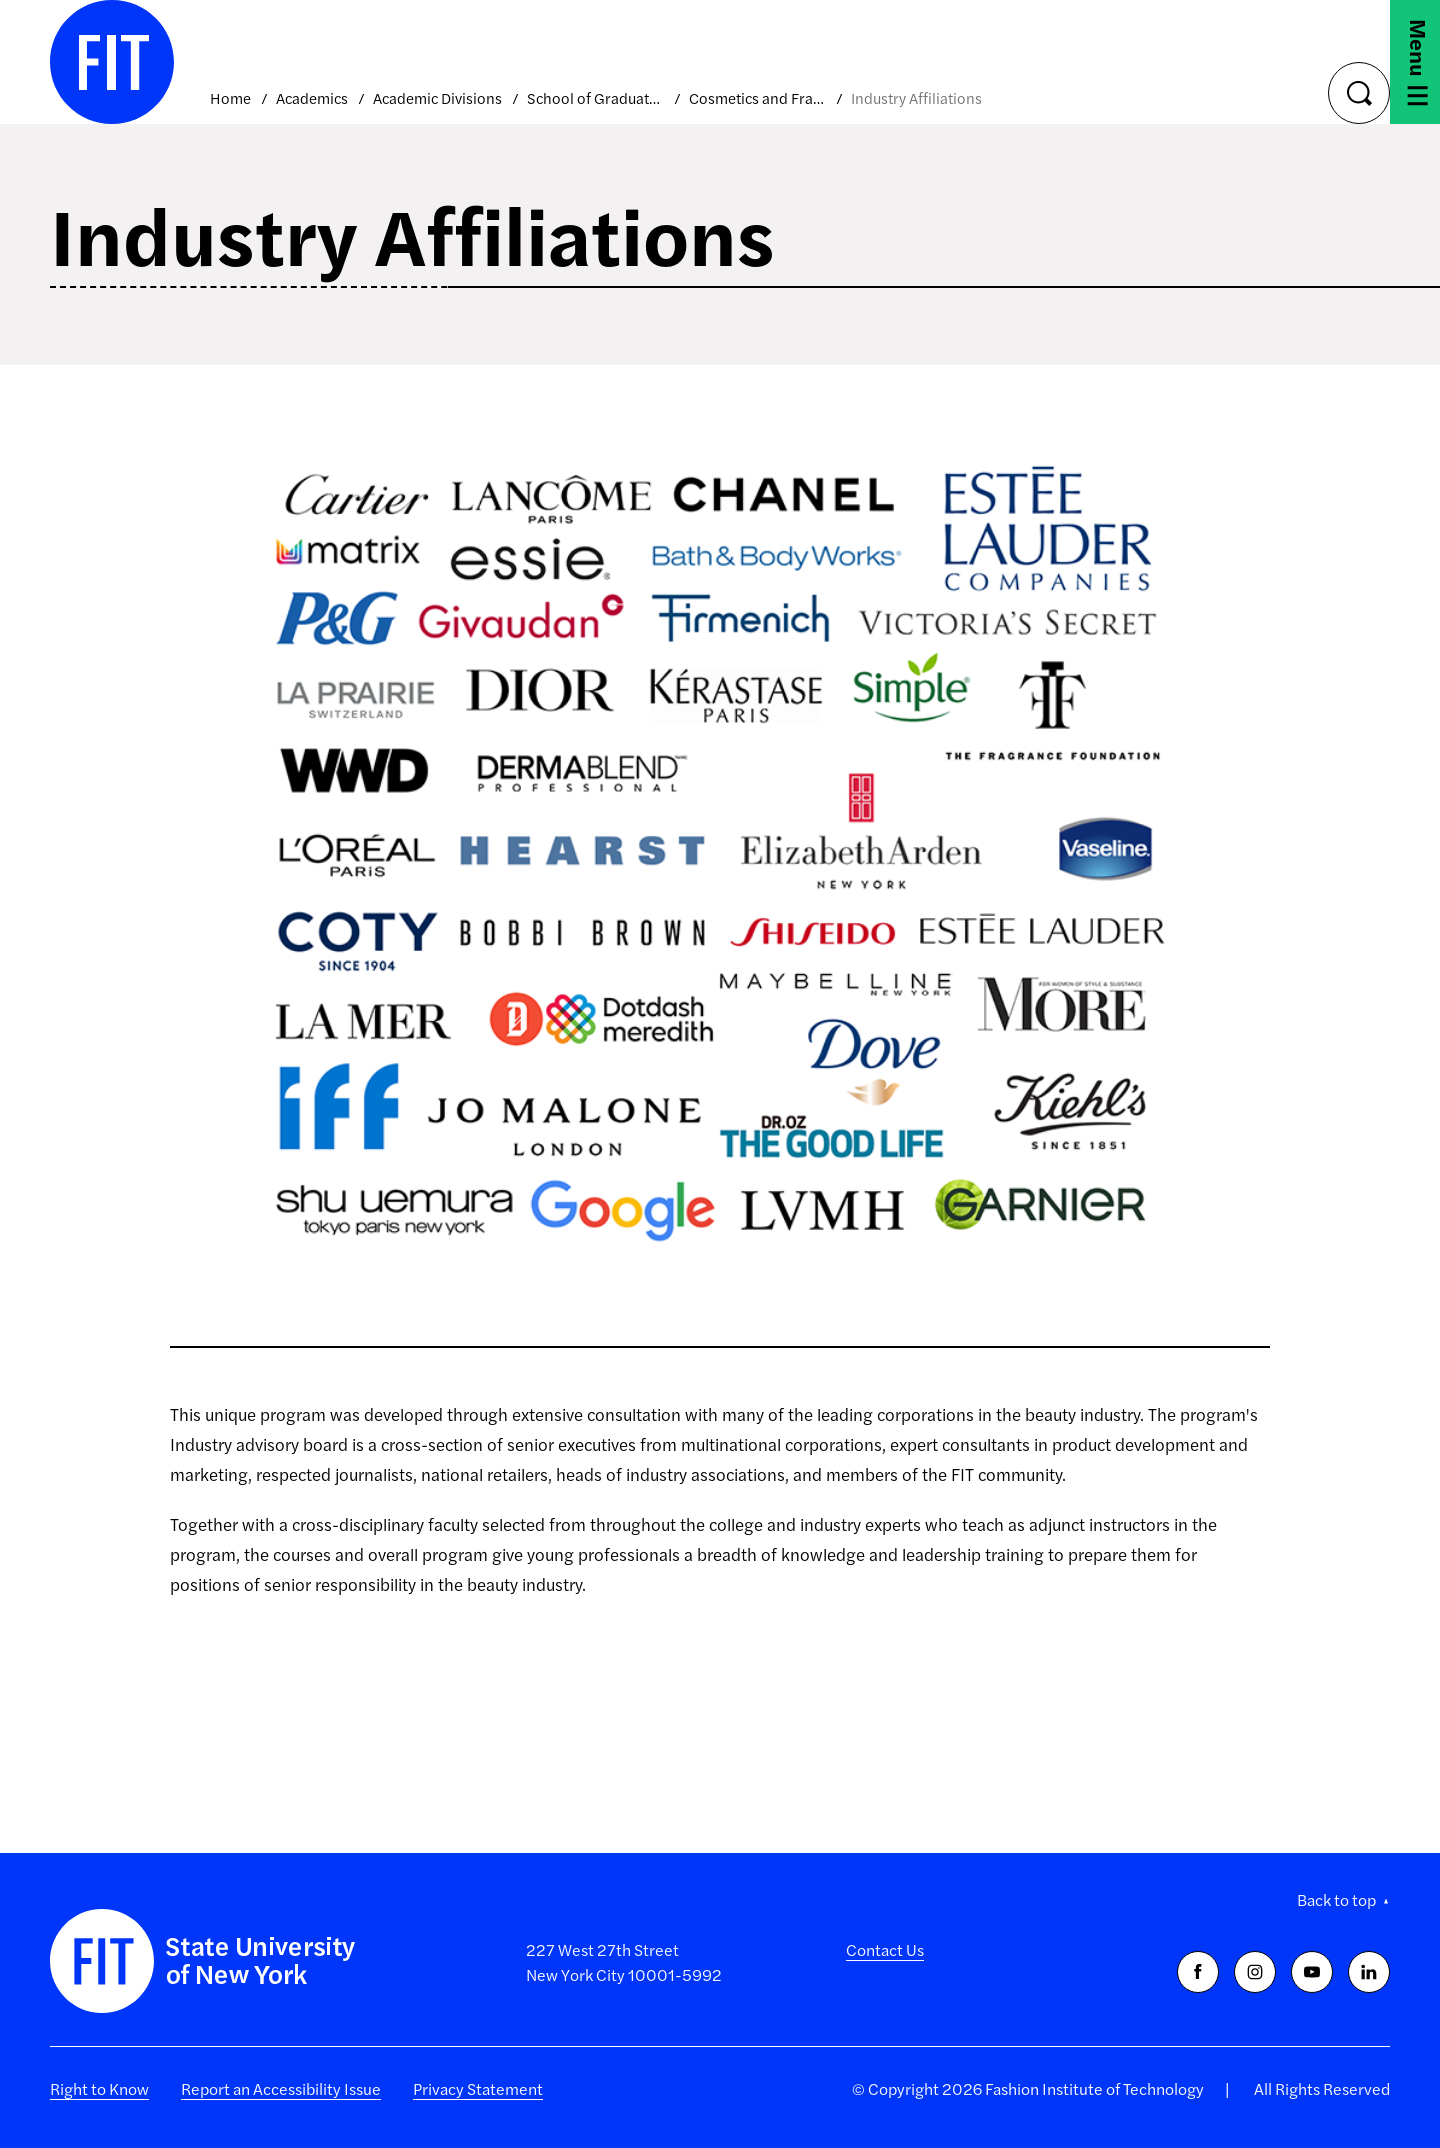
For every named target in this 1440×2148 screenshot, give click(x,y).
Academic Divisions (437, 97)
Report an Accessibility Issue (281, 2088)
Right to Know (99, 2088)
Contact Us (885, 1949)
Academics (312, 97)
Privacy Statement (478, 2088)
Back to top (1336, 1899)
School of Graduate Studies (595, 97)
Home (230, 97)
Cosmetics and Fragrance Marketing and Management (757, 97)
